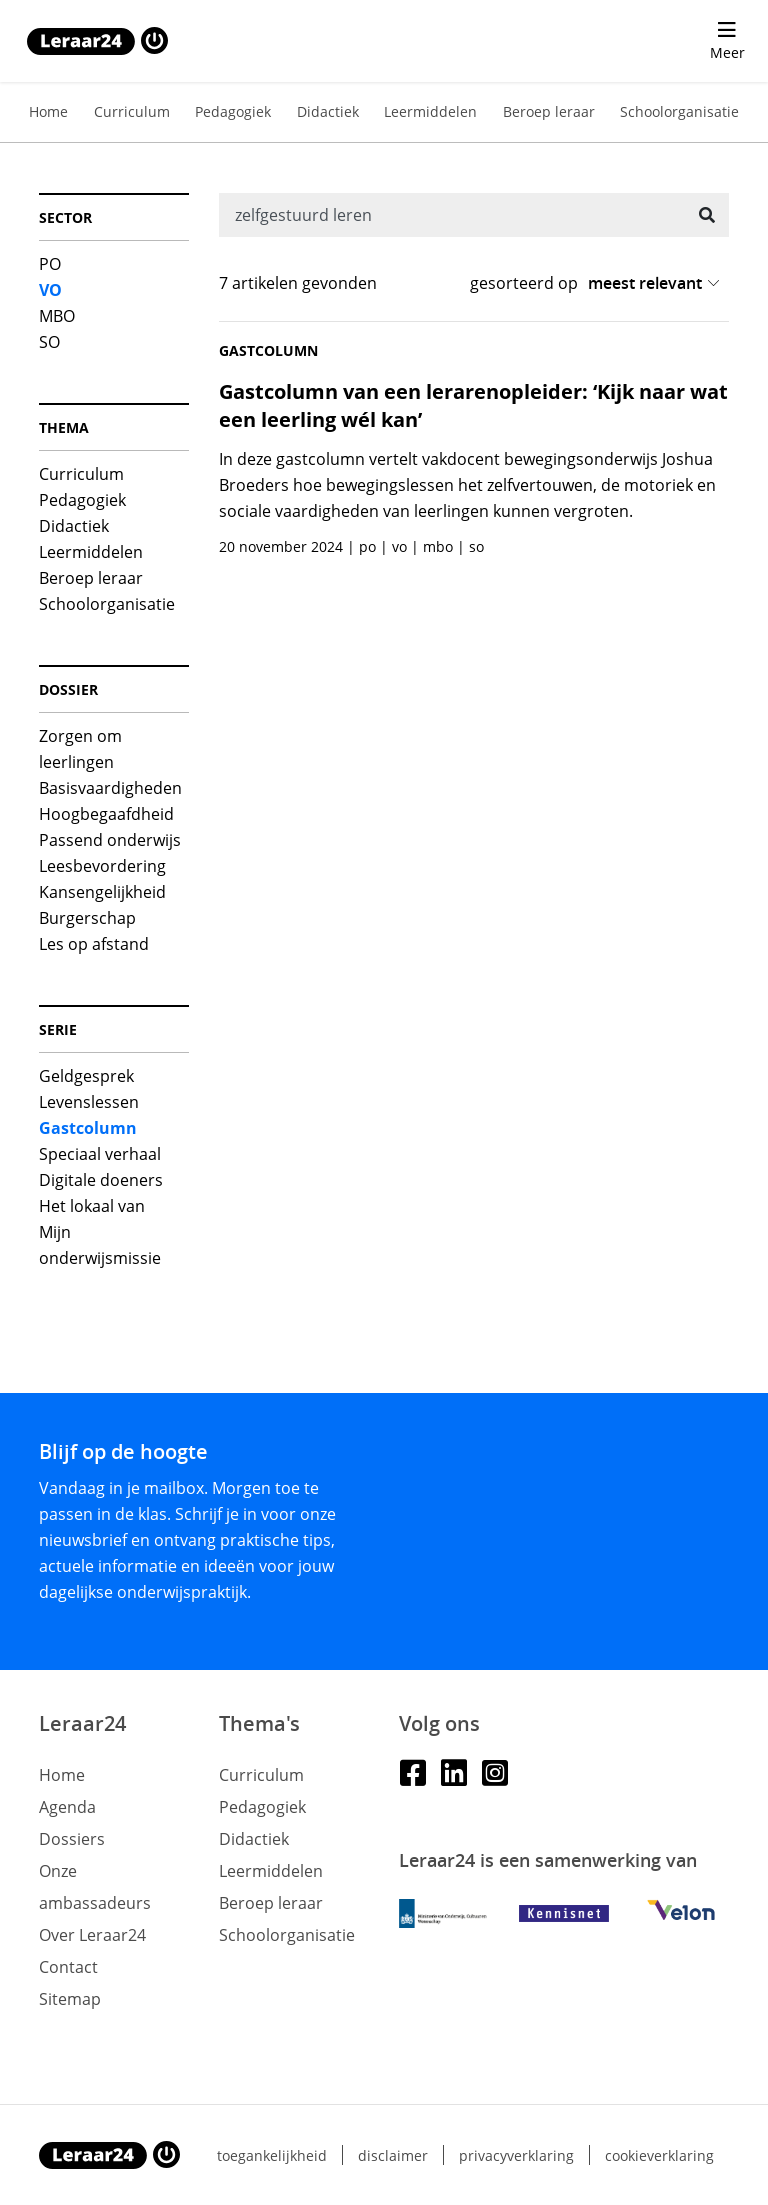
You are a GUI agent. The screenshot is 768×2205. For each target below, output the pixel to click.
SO (49, 342)
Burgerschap (87, 918)
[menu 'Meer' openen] (727, 41)
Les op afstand (94, 944)
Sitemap (70, 1999)
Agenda (67, 1807)
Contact (68, 1967)
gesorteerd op (524, 283)
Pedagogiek (233, 111)
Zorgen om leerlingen (80, 749)
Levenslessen (89, 1102)
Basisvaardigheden (110, 788)
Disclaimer (393, 2155)
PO (50, 264)
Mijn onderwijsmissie (100, 1245)
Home (48, 111)
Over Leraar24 (92, 1935)
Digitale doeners (101, 1180)
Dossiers (72, 1839)
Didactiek (328, 111)
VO (50, 290)
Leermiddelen (430, 111)
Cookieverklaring (659, 2155)
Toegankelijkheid (272, 2155)
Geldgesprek (86, 1076)
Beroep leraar (549, 111)
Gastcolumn (88, 1128)
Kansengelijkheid (102, 892)
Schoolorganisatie (679, 111)
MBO (57, 316)
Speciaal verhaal (100, 1154)
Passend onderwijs (110, 840)
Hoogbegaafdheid (106, 814)
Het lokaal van (92, 1206)
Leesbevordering (102, 866)
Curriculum (132, 111)
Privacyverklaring (516, 2155)
